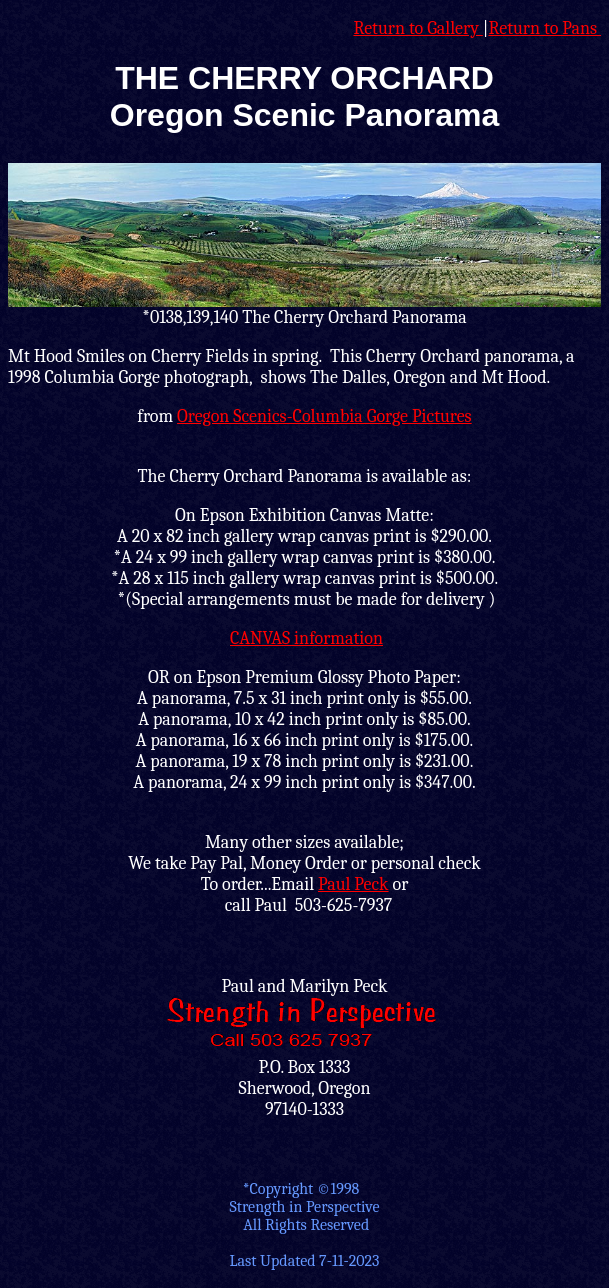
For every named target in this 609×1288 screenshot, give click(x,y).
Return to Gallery (417, 28)
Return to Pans (545, 28)
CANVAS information (306, 638)
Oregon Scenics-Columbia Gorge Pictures (324, 416)
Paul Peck (353, 884)
